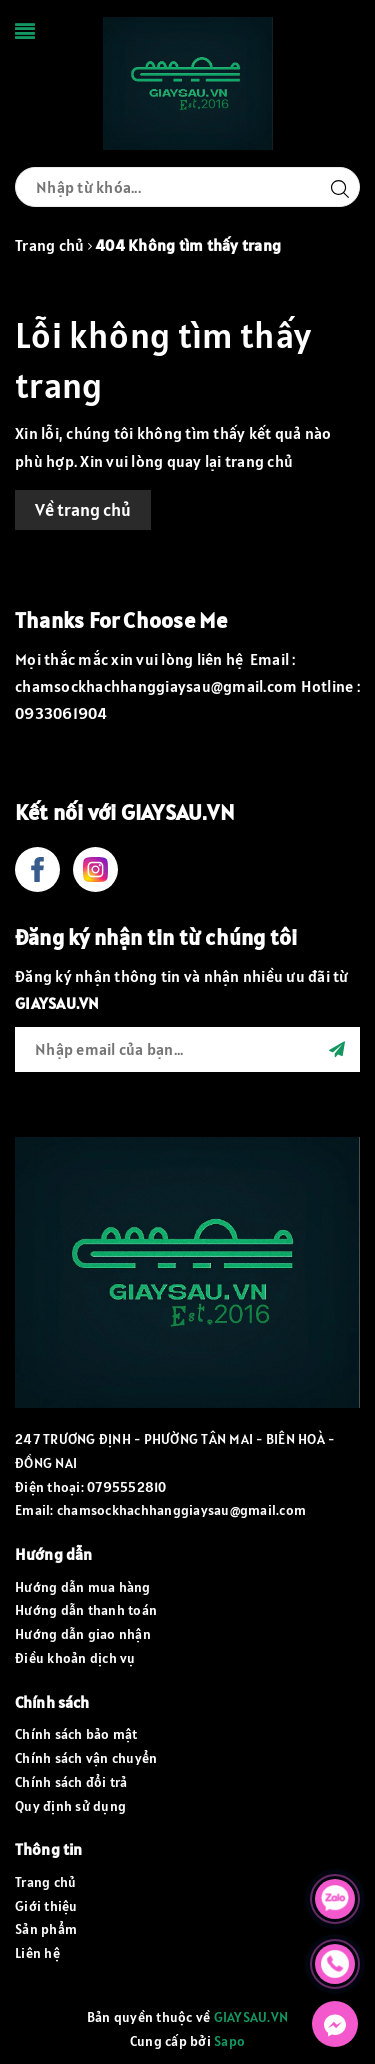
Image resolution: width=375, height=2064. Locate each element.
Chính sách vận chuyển (86, 1758)
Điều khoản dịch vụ (75, 1658)
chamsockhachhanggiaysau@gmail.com (181, 1510)
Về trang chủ (83, 509)
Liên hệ (37, 1953)
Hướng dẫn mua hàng (83, 1587)
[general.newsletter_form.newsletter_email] (187, 1049)
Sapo (229, 2041)
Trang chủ (45, 1882)
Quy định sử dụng (70, 1806)
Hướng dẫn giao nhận (83, 1634)
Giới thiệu (46, 1906)
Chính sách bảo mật (76, 1734)
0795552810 (127, 1487)
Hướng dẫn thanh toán (86, 1610)
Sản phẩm (46, 1929)
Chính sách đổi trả (71, 1782)
